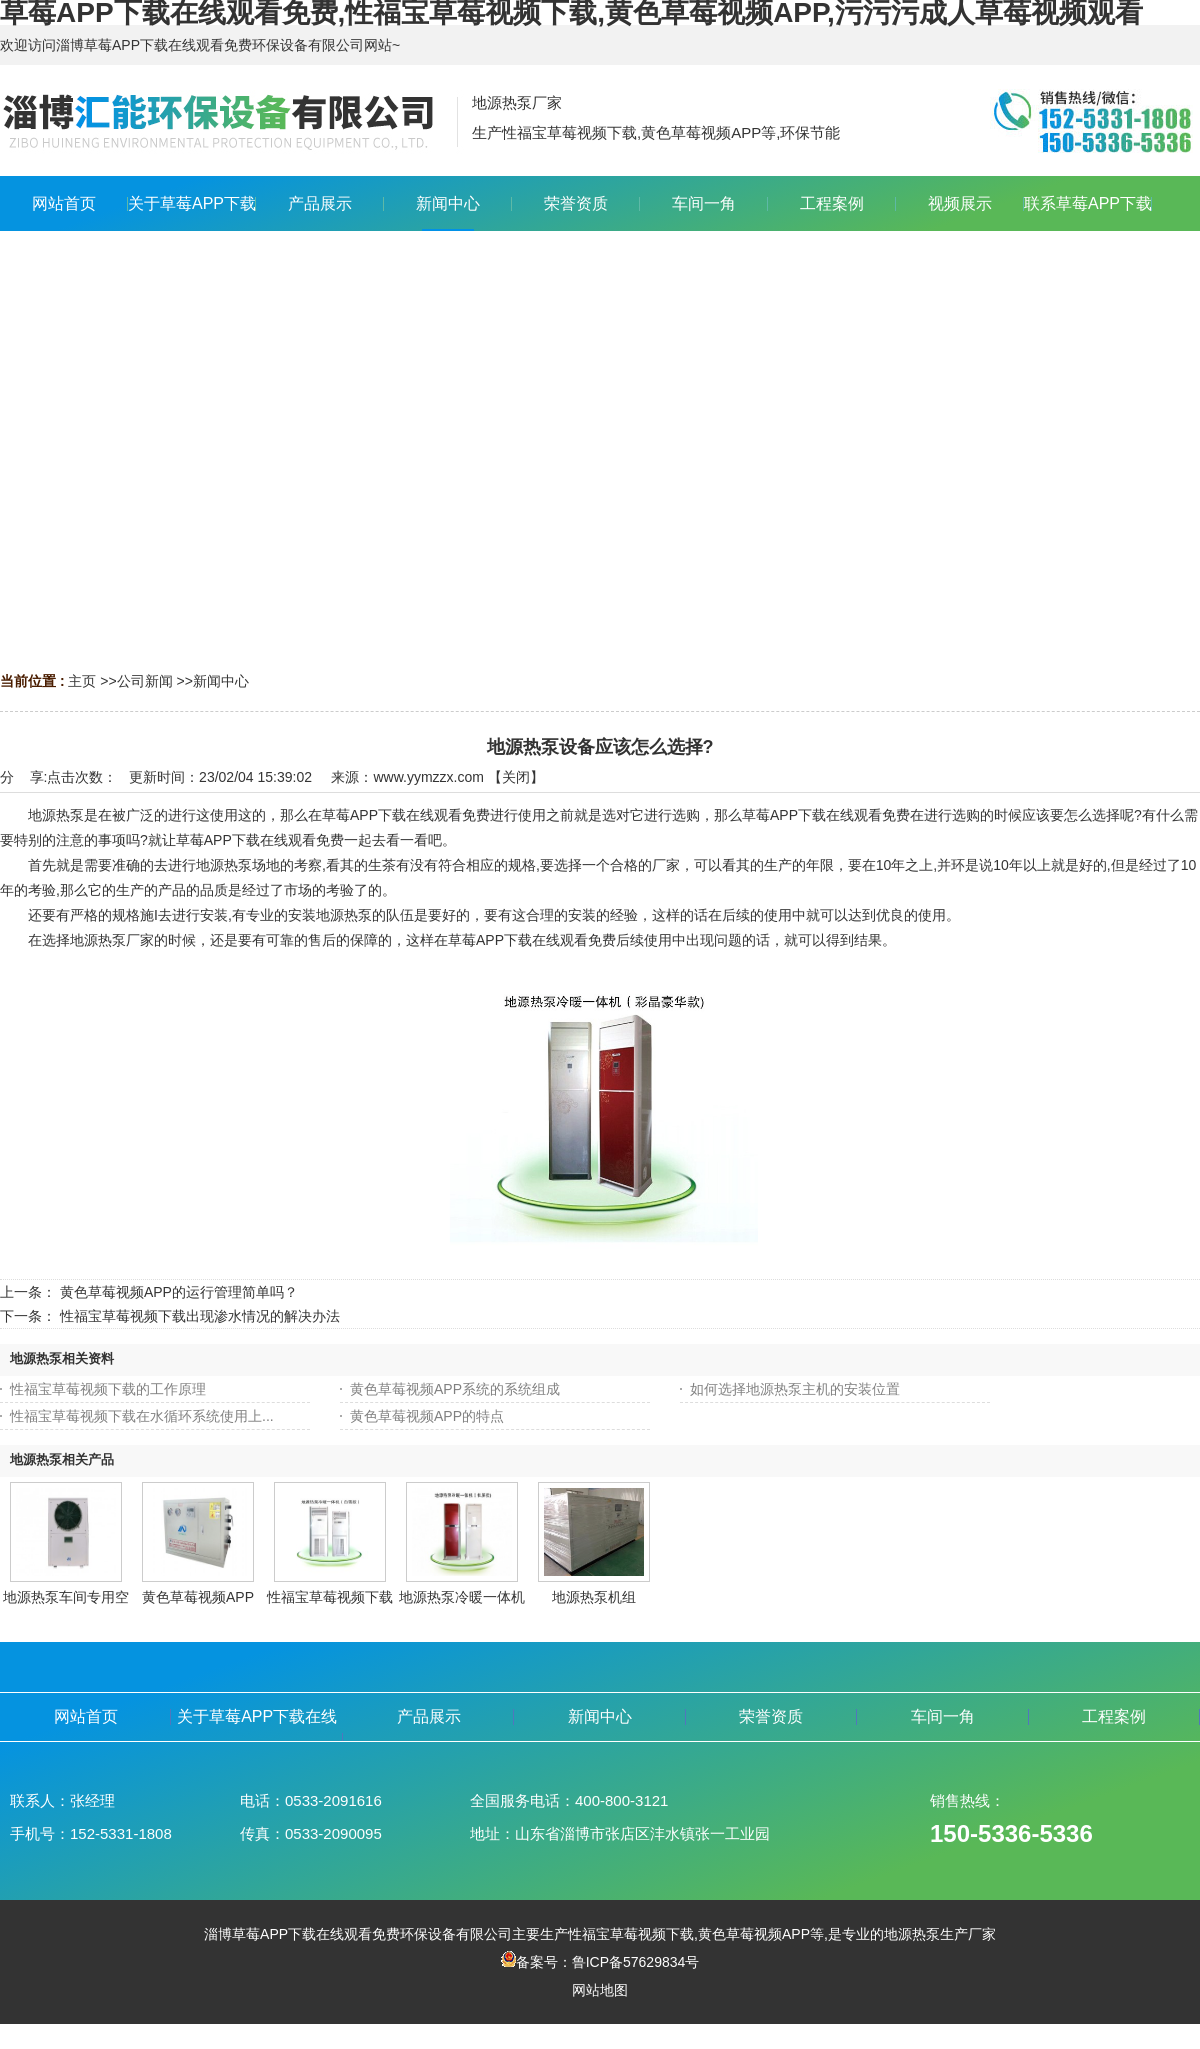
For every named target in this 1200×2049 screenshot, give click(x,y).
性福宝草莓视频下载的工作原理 (108, 1389)
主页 (82, 681)
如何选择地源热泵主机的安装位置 (795, 1389)
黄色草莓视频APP (198, 1597)
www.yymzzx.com (428, 777)
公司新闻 (145, 681)
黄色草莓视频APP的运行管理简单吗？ (179, 1292)
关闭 (516, 777)
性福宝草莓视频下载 (330, 1597)
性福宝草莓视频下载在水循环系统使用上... (142, 1416)
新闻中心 (221, 681)
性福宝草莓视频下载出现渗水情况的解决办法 (200, 1316)
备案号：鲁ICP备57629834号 (600, 1962)
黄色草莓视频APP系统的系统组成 (455, 1389)
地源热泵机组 (594, 1597)
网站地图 (600, 1990)
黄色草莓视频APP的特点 (427, 1416)
